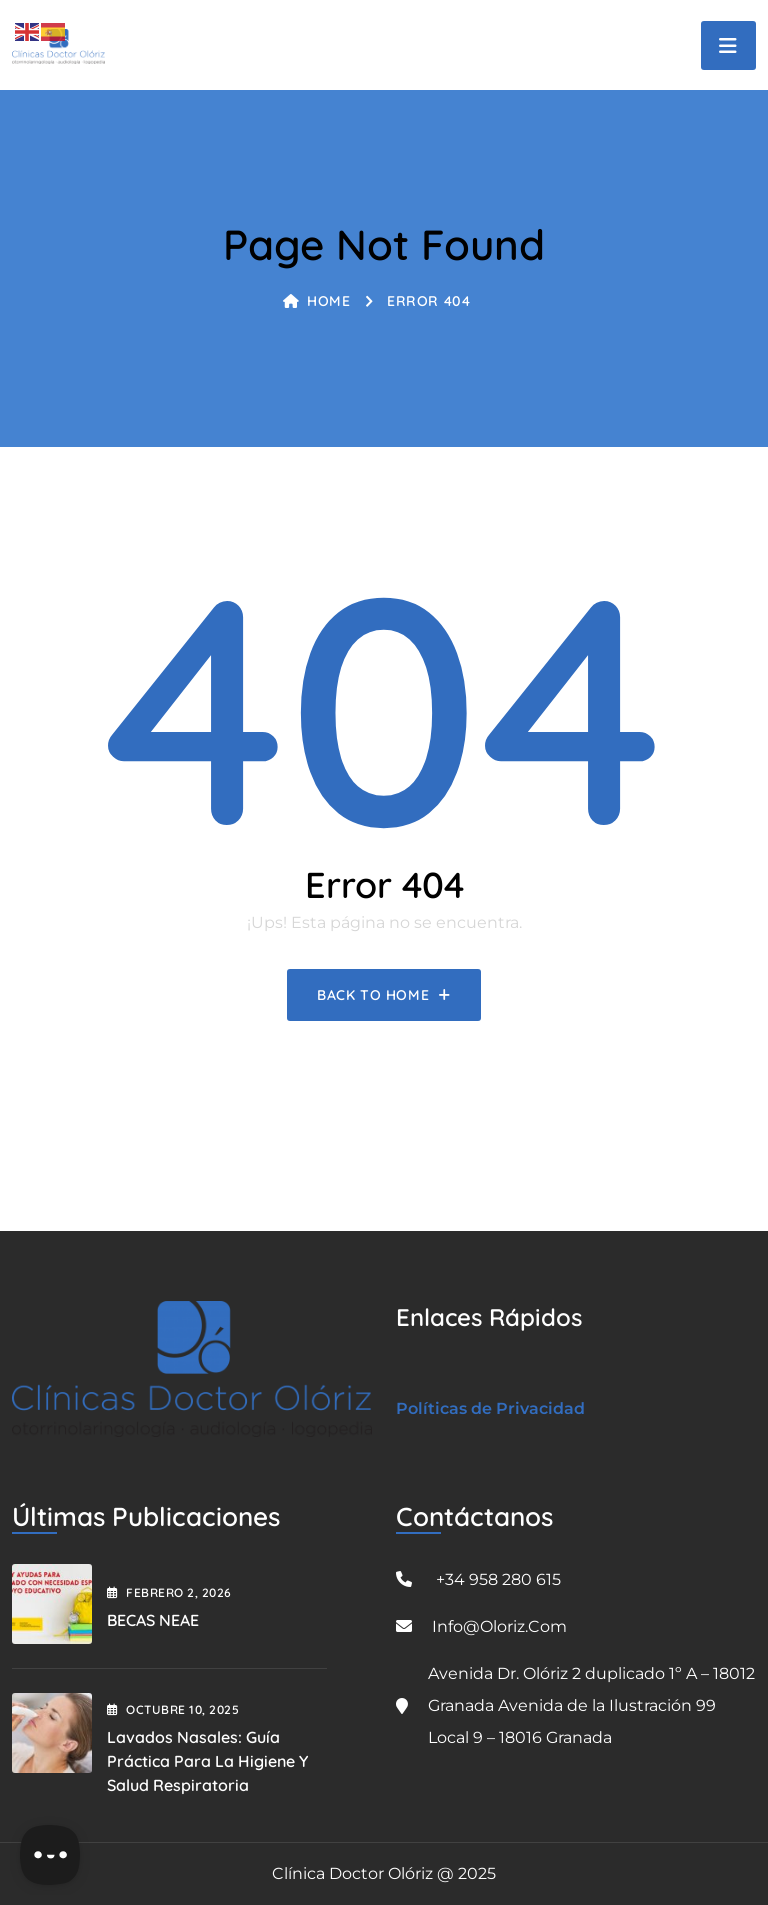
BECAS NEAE (153, 1620)
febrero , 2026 (169, 1592)
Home (317, 301)
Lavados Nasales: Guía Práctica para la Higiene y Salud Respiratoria (207, 1761)
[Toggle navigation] (728, 45)
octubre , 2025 (173, 1709)
